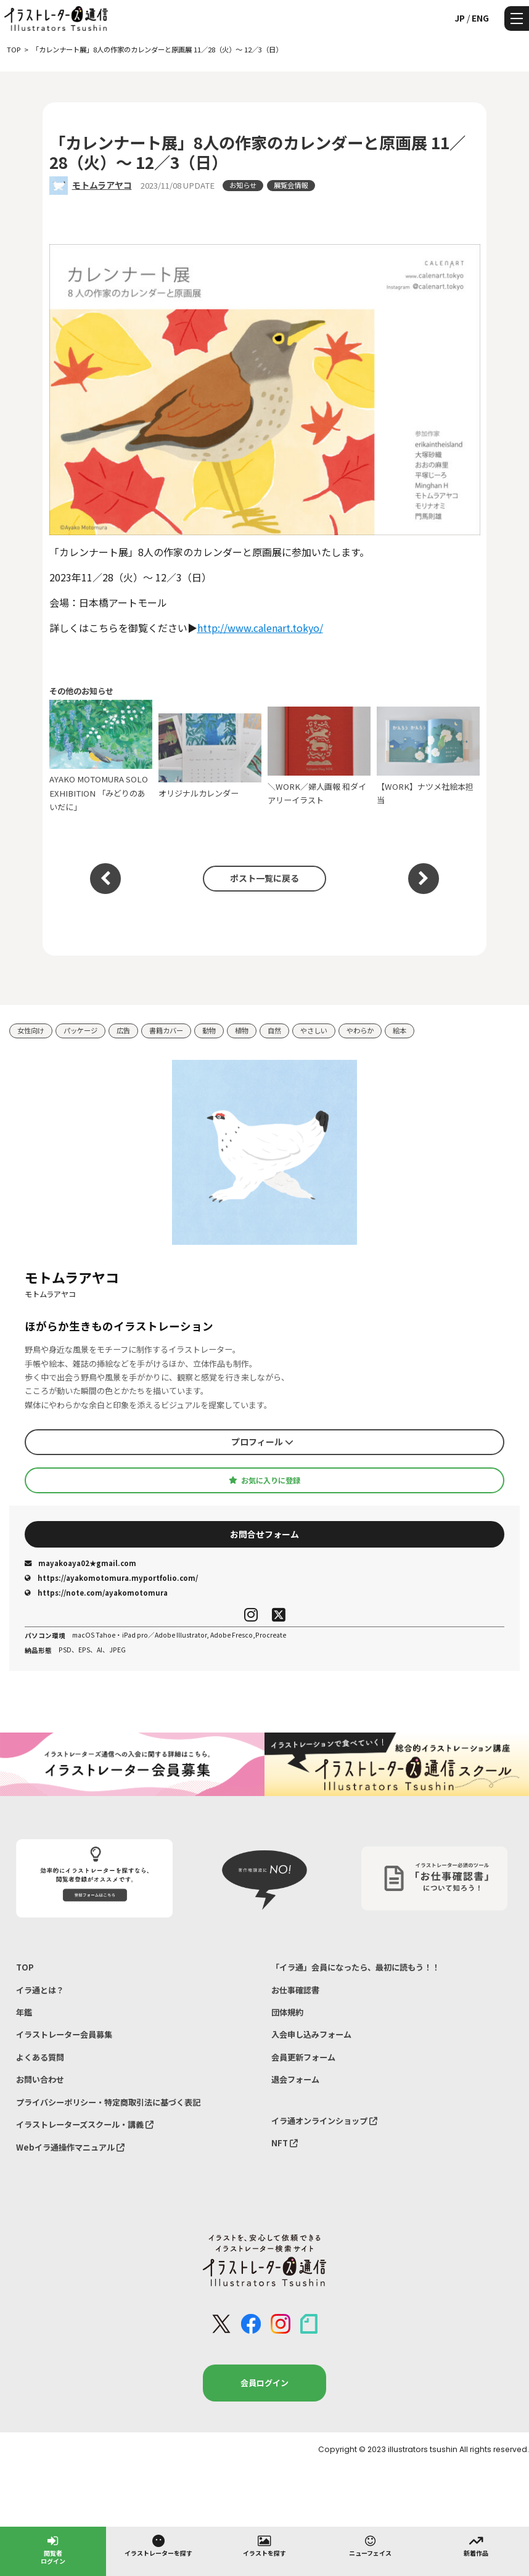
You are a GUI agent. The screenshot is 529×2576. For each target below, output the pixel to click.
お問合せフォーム (264, 1534)
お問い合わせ (40, 2079)
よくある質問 (40, 2057)
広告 (123, 1030)
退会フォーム (295, 2079)
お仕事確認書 (295, 1990)
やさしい (313, 1030)
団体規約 (287, 2012)
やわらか (360, 1030)
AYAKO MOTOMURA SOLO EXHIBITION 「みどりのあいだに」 (101, 756)
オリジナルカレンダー (210, 755)
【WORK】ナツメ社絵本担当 (428, 756)
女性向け (30, 1030)
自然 (274, 1030)
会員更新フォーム (303, 2057)
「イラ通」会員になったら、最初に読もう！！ (355, 1967)
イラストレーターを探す (158, 2545)
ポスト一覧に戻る (264, 878)
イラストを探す (264, 2545)
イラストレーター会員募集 (64, 2034)
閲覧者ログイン (53, 2549)
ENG (480, 18)
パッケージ (80, 1030)
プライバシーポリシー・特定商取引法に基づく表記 (108, 2102)
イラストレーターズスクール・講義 (85, 2124)
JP (459, 18)
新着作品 (476, 2545)
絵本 (399, 1030)
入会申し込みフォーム (311, 2034)
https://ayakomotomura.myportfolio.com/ (111, 1578)
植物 (241, 1030)
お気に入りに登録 (264, 1480)
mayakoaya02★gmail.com (80, 1563)
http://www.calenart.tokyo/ (260, 627)
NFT (284, 2143)
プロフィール (262, 1441)
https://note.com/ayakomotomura (96, 1593)
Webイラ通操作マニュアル (70, 2147)
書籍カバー (166, 1030)
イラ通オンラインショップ (324, 2121)
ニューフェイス (370, 2545)
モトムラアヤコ (102, 185)
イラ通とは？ (40, 1990)
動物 (209, 1030)
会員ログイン (264, 2383)
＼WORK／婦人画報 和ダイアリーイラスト (319, 756)
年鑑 (24, 2012)
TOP (25, 1967)
